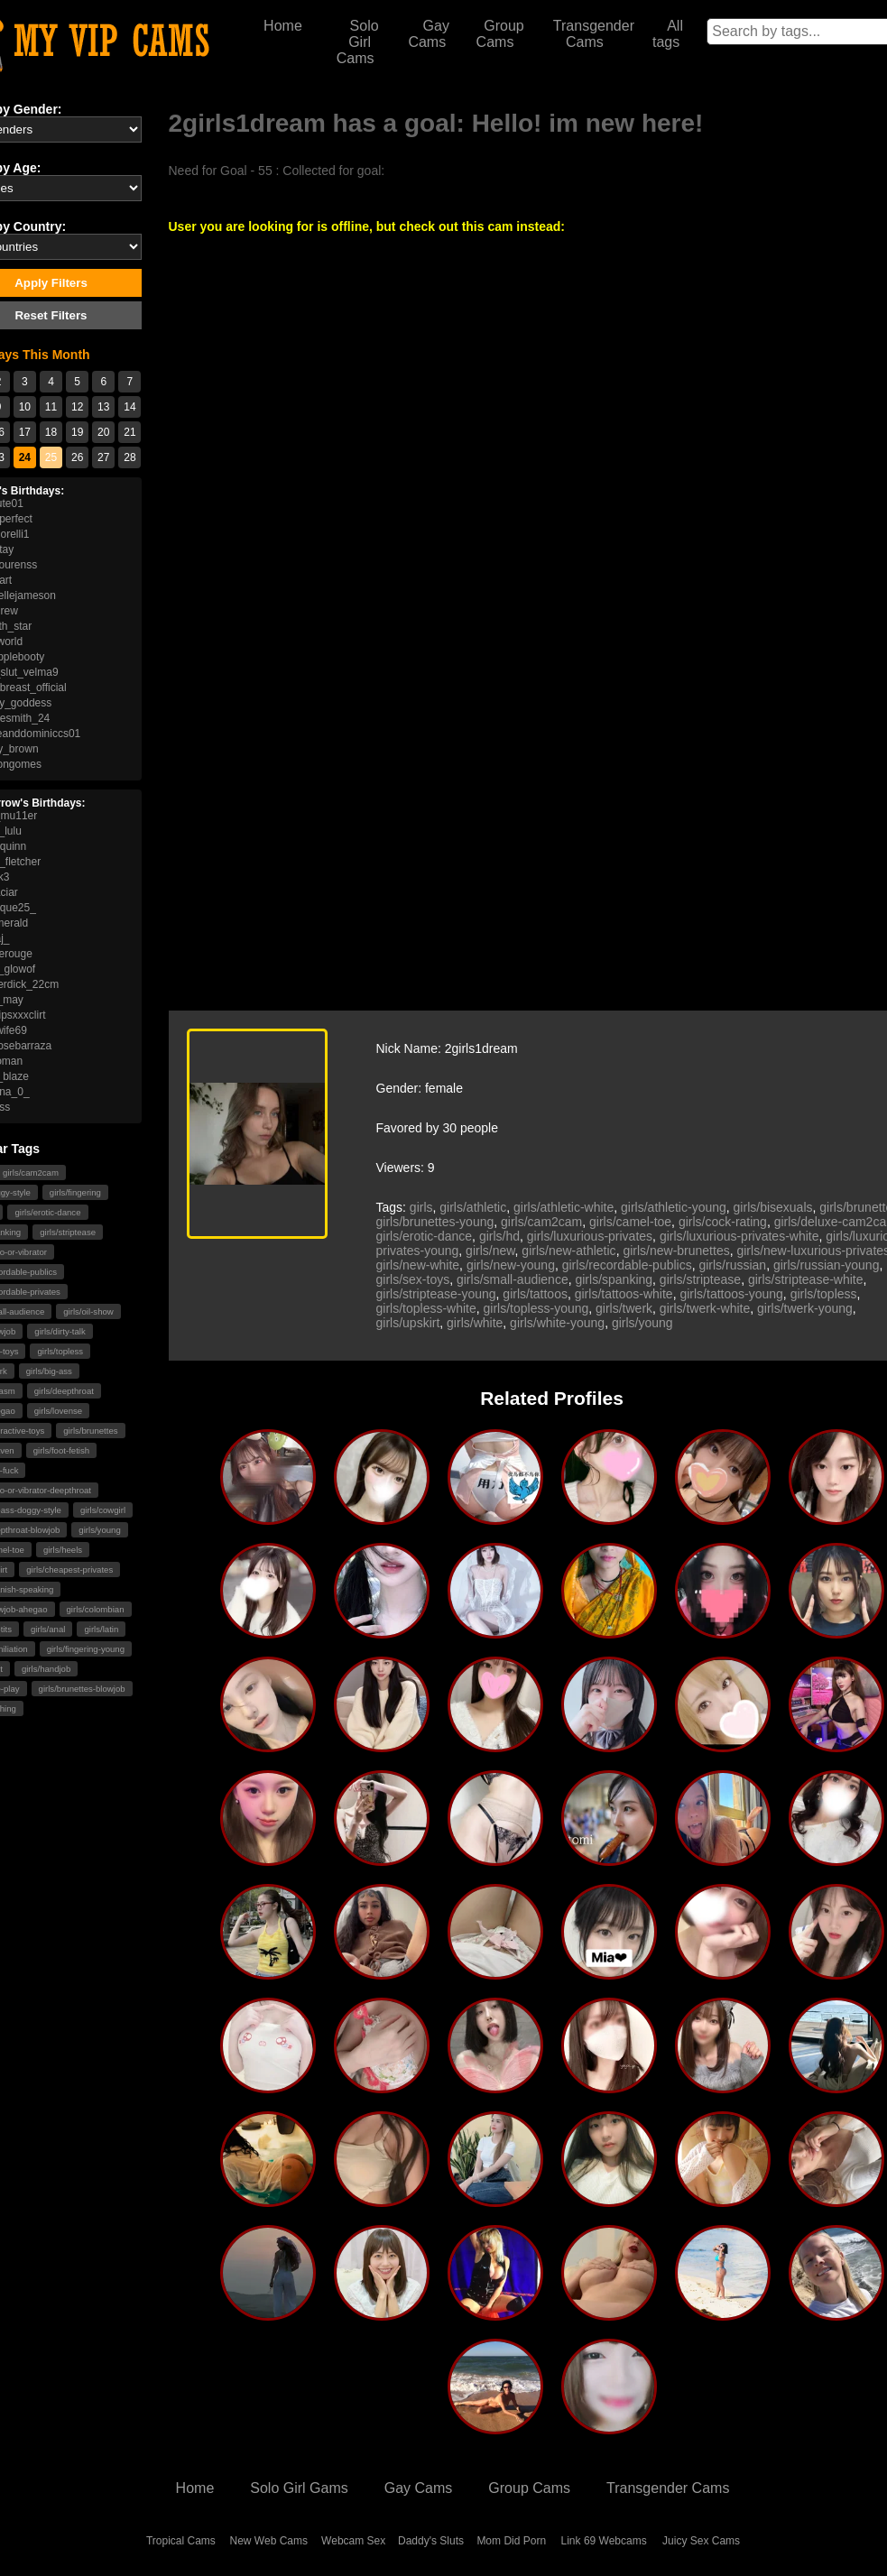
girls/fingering (75, 1192)
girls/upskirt (408, 1323)
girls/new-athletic (568, 1250)
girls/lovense (58, 1411)
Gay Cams (428, 34)
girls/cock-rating (723, 1221)
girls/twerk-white (705, 1308)
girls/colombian (96, 1609)
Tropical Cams (181, 2540)
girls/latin (101, 1629)
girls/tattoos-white (624, 1294)
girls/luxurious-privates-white (739, 1236)
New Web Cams (269, 2540)
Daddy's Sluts (431, 2540)
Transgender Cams (593, 34)
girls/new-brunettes (676, 1250)
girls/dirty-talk (60, 1331)
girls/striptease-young (436, 1294)
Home (282, 25)
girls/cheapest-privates (69, 1569)
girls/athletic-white (563, 1207)
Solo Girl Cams (358, 42)
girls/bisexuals (773, 1207)
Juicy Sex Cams (701, 2540)
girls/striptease (68, 1232)
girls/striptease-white (806, 1279)
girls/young (99, 1530)
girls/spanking (613, 1279)
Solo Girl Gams (298, 2488)
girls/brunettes (90, 1431)
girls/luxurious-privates (589, 1236)
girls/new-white (418, 1265)
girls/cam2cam (541, 1221)
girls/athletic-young (673, 1207)
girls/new (490, 1250)
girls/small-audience (512, 1279)
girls (421, 1207)
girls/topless (60, 1351)
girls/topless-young (536, 1308)
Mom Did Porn (511, 2540)
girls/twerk (624, 1308)
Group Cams (500, 34)
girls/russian (732, 1265)
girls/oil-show (88, 1311)
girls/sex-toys (413, 1279)
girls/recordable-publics (627, 1265)
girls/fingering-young (86, 1649)
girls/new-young (511, 1265)
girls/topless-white (426, 1308)
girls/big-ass (49, 1371)
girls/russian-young (826, 1265)
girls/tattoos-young (730, 1294)
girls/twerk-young (805, 1308)
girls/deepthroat (64, 1391)
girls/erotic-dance (47, 1212)
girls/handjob (46, 1669)
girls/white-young (557, 1323)
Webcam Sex (353, 2540)
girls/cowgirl (102, 1510)
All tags (667, 34)
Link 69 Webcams (604, 2540)
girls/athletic (472, 1207)
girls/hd (499, 1236)
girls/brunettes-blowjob (82, 1689)
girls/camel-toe (630, 1221)
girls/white (475, 1323)
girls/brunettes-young (435, 1221)
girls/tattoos (535, 1294)
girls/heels (62, 1550)
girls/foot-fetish (61, 1450)
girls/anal (48, 1629)
